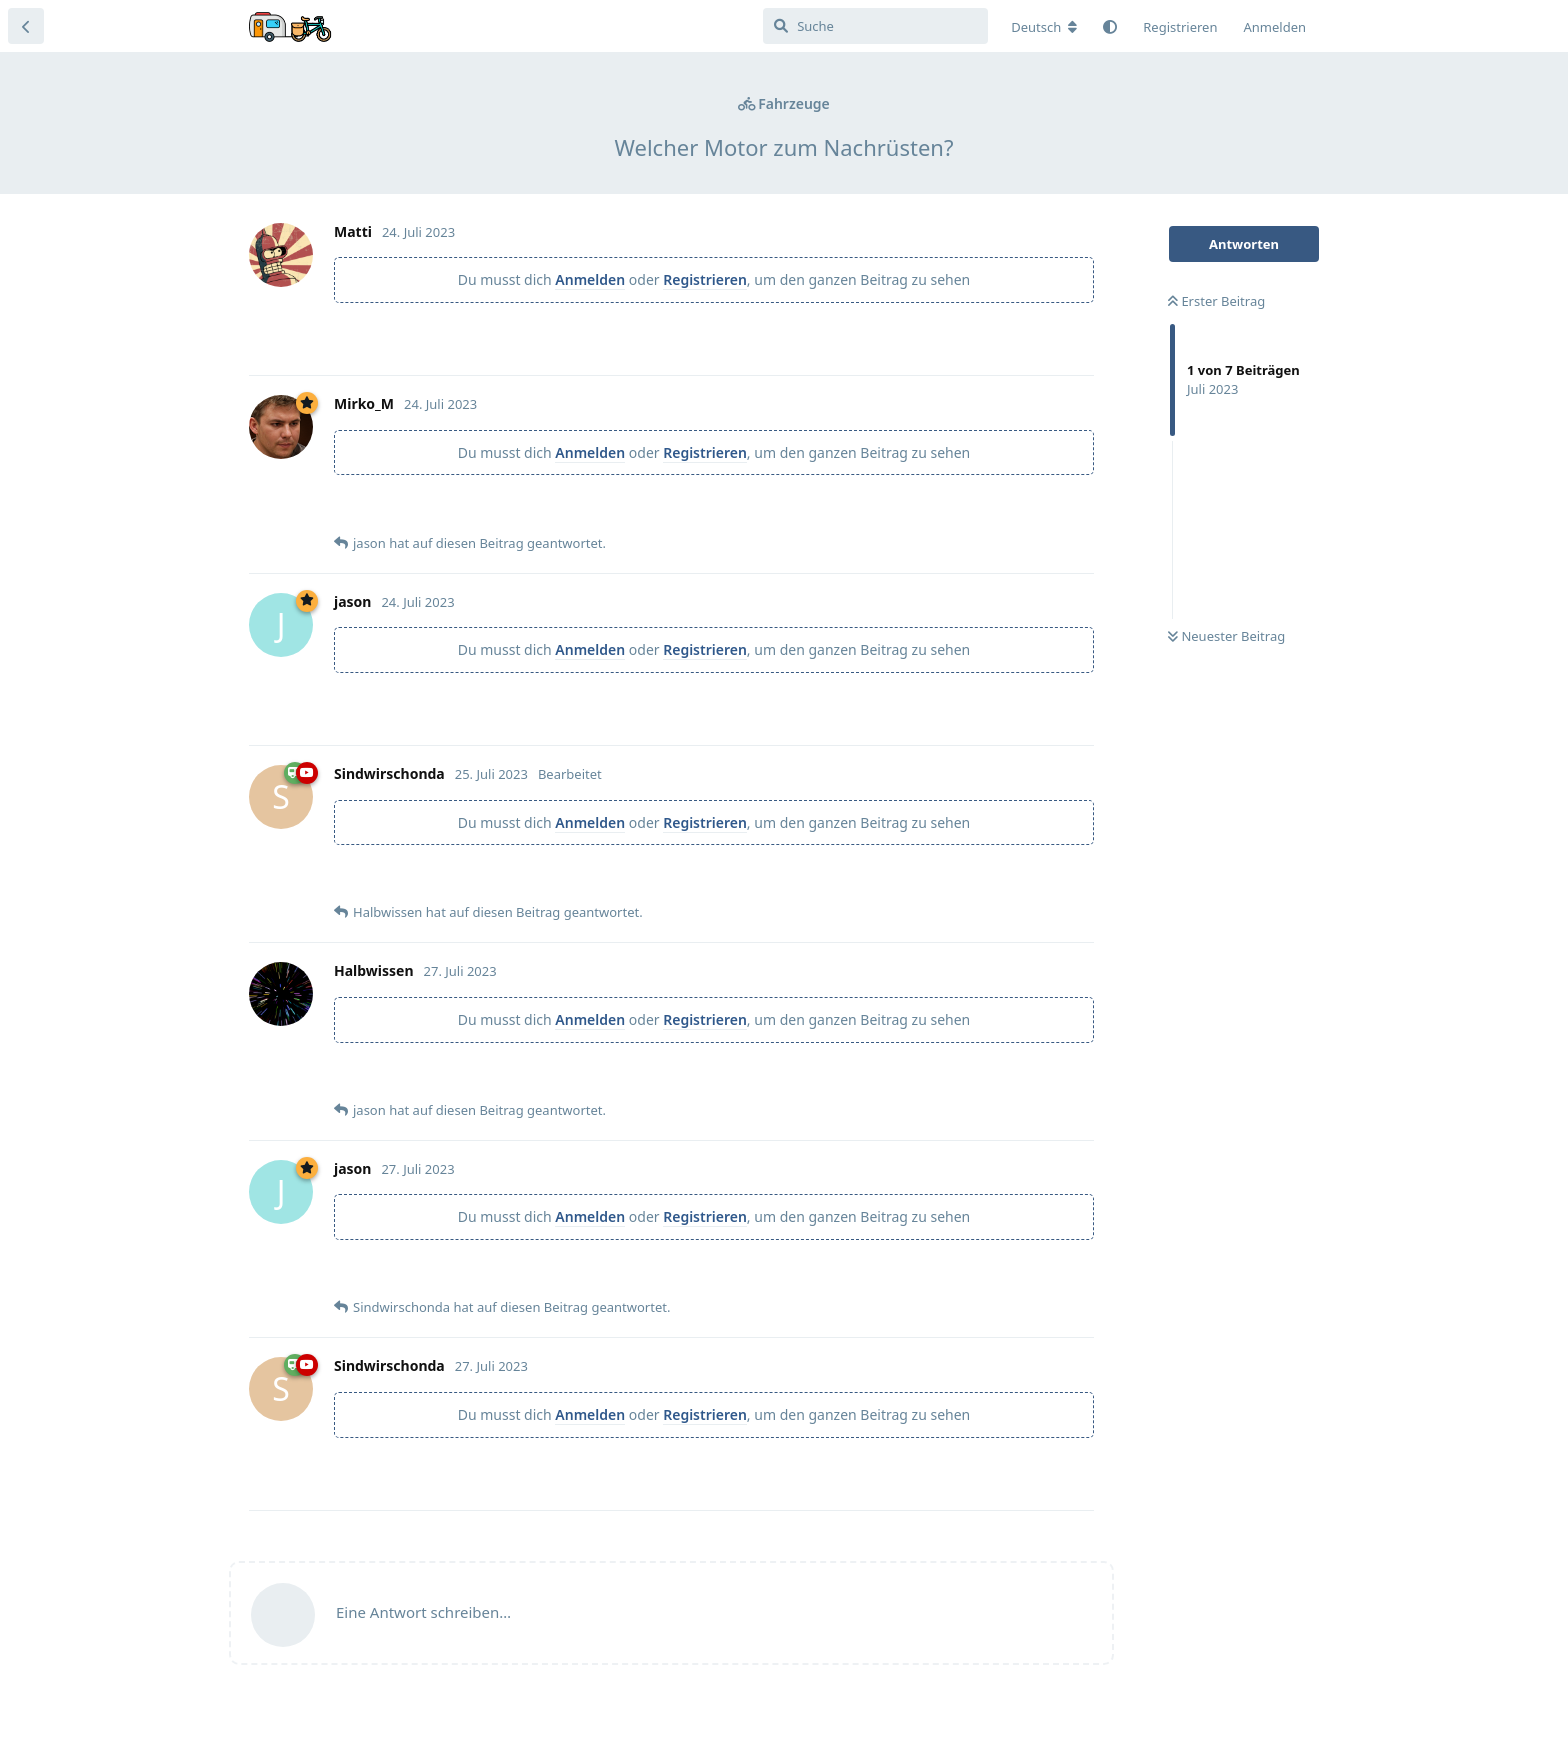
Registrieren (705, 279)
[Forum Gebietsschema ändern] (1044, 27)
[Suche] (875, 26)
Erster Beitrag (1216, 301)
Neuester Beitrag (1226, 636)
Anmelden (590, 279)
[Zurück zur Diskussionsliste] (26, 26)
